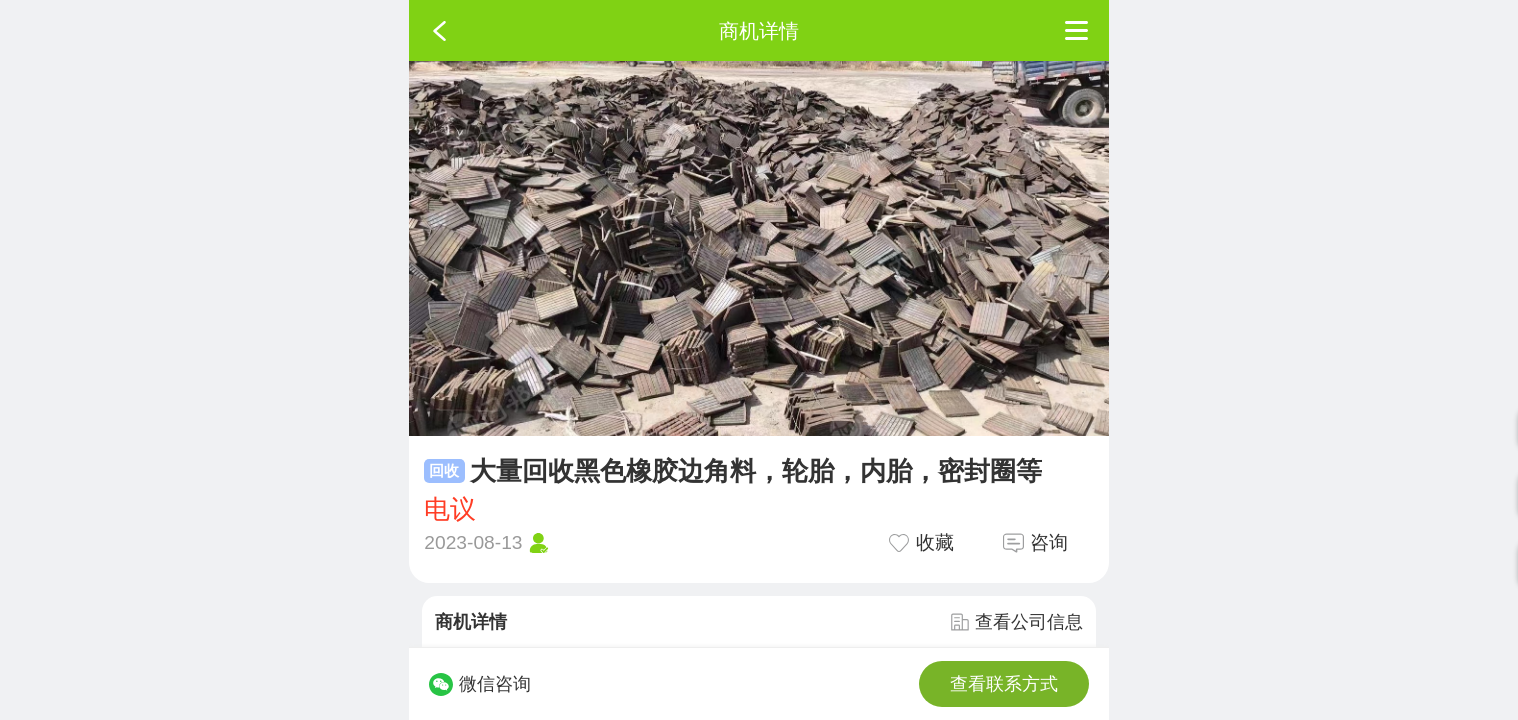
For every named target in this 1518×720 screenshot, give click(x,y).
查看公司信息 (1017, 622)
